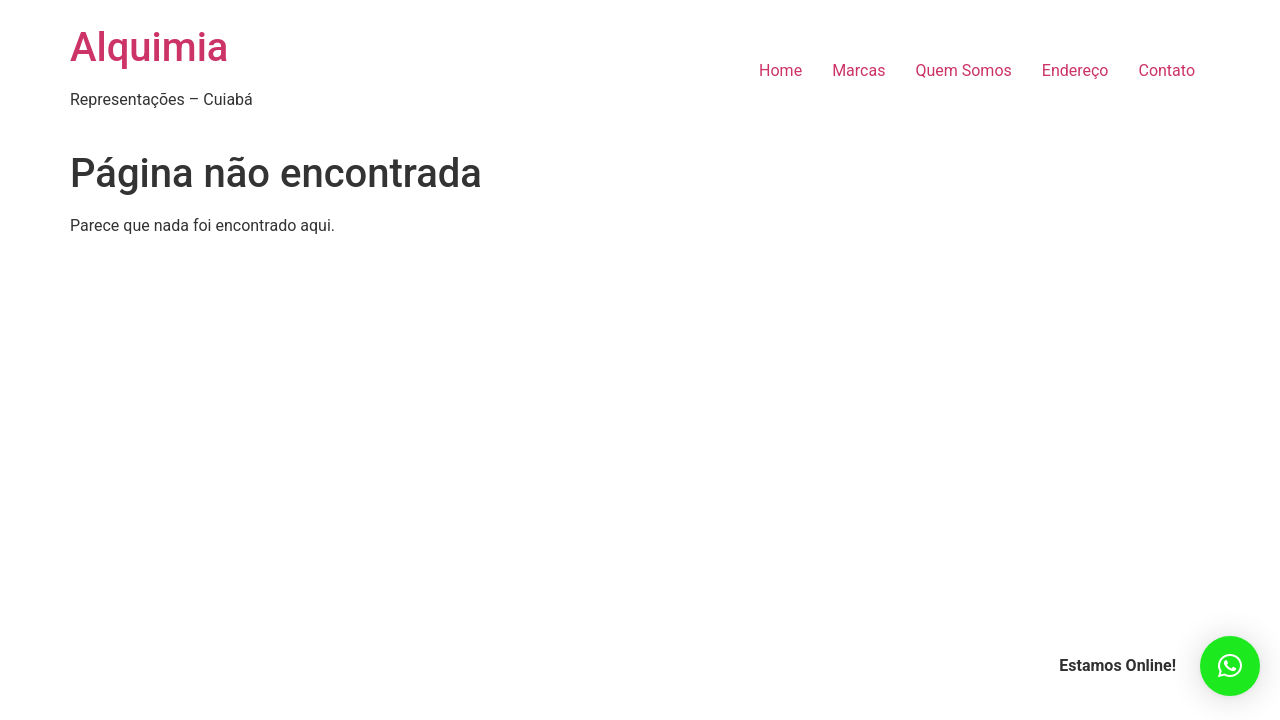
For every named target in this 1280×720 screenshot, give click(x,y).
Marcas (858, 70)
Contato (1166, 70)
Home (780, 70)
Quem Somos (963, 70)
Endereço (1075, 70)
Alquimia (149, 47)
